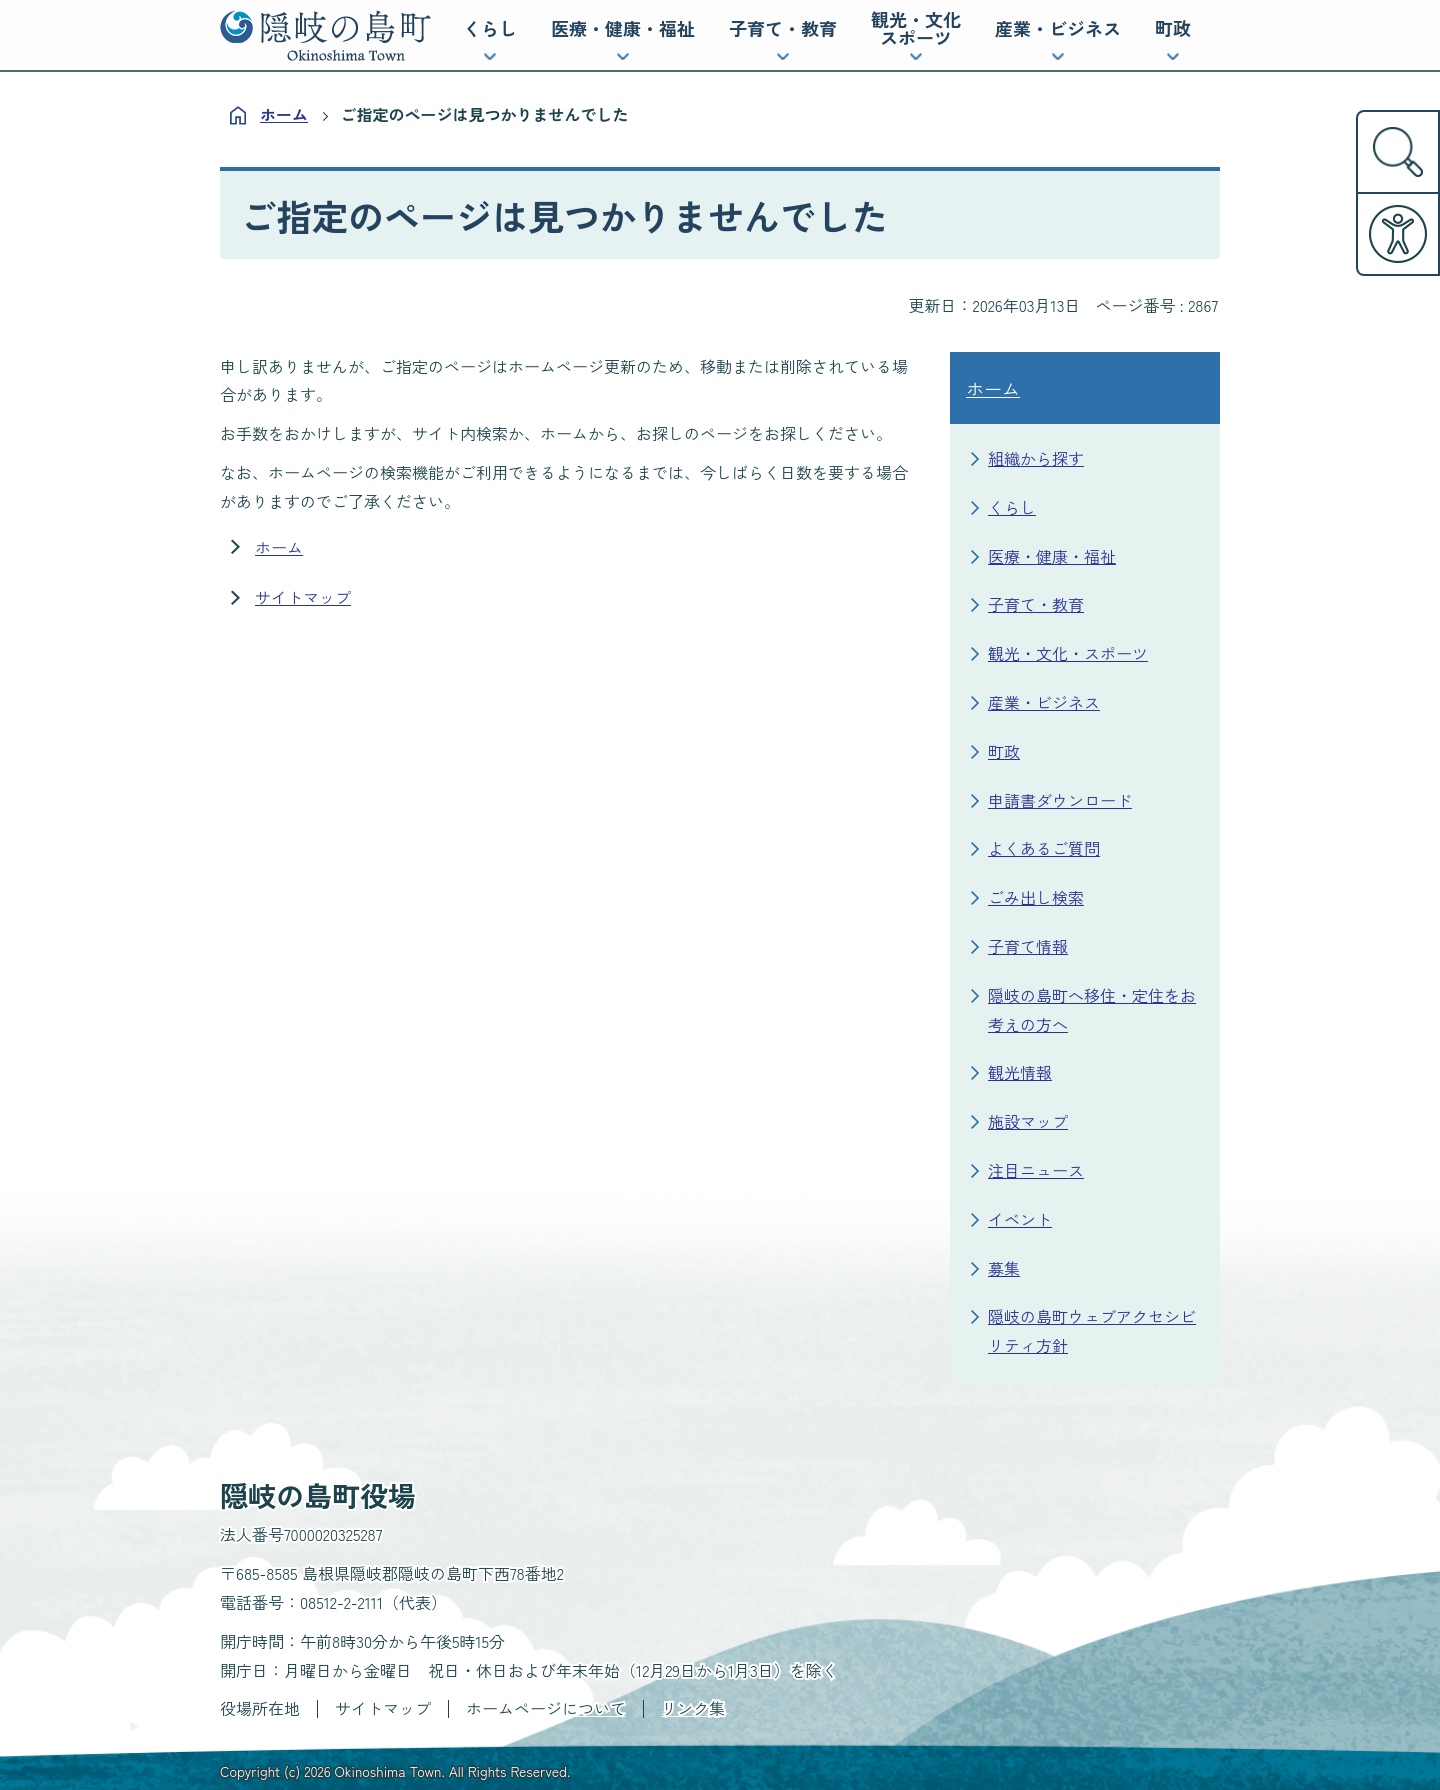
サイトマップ (303, 597)
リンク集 (693, 1708)
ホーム (284, 114)
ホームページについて (546, 1708)
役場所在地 (260, 1708)
